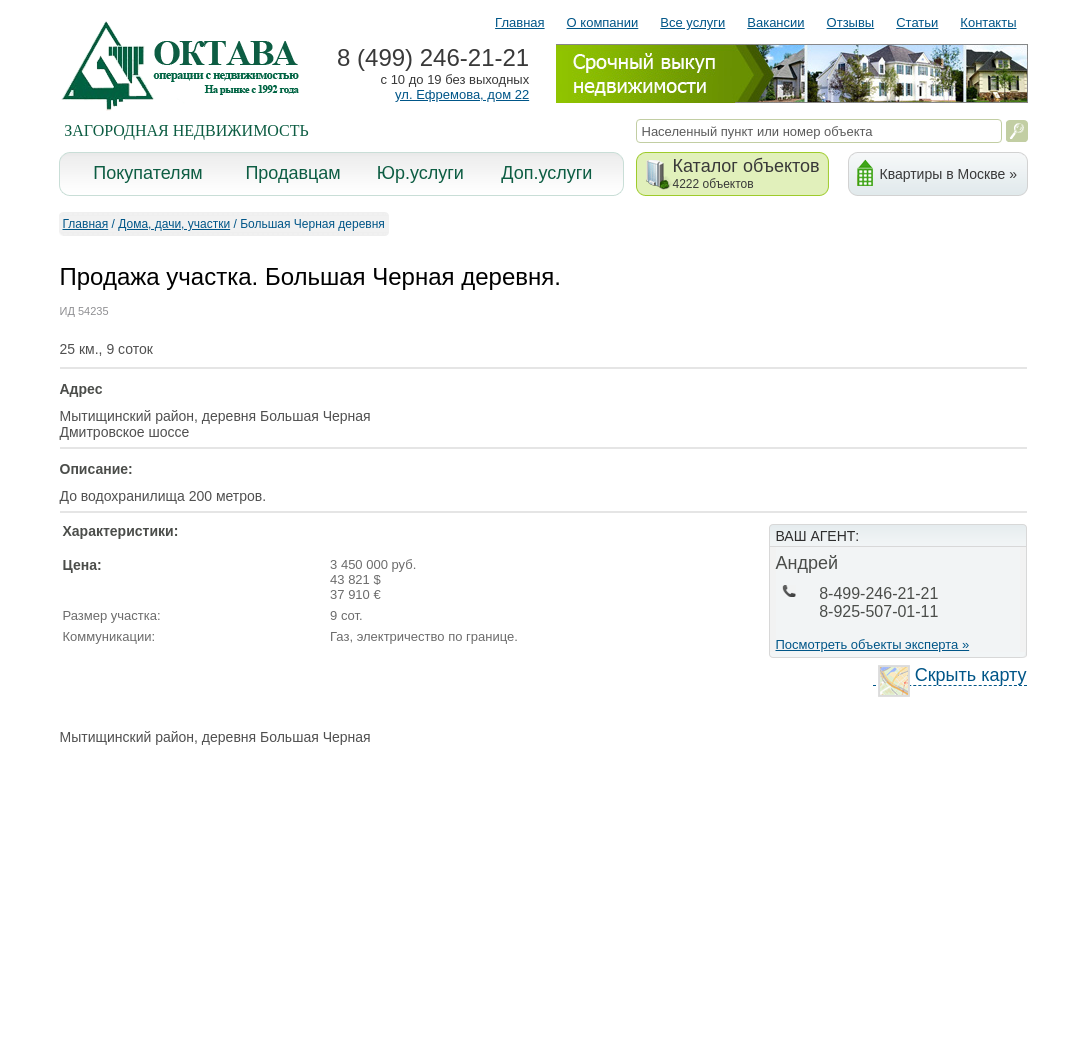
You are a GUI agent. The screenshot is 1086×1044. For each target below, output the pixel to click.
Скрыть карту (952, 675)
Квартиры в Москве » (948, 174)
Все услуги (692, 22)
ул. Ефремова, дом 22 (462, 94)
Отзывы (851, 22)
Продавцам (292, 173)
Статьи (917, 22)
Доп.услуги (546, 173)
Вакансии (775, 22)
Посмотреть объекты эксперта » (873, 644)
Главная (519, 22)
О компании (603, 22)
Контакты (988, 22)
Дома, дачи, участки (174, 224)
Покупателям (147, 173)
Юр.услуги (420, 173)
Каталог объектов (746, 173)
